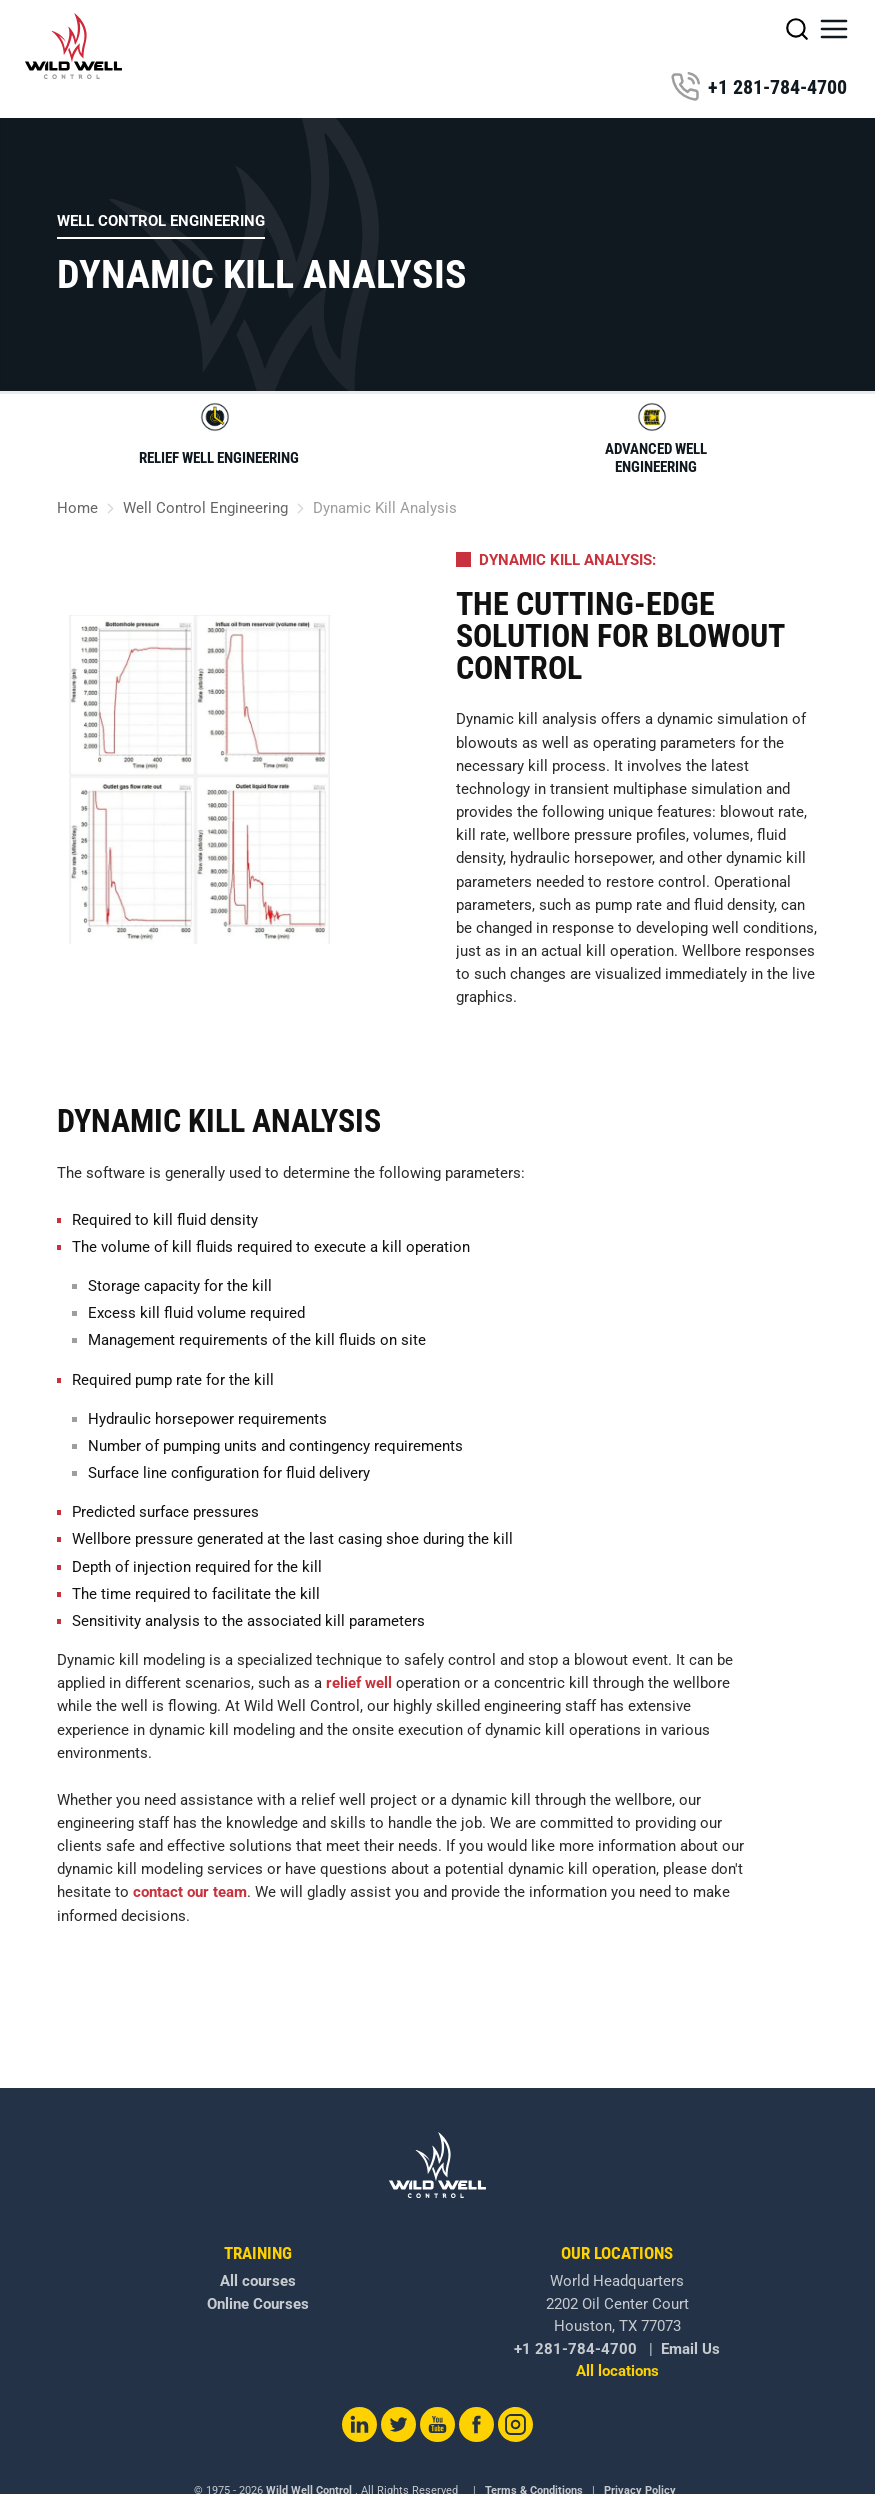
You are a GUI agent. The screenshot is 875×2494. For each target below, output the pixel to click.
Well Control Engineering (161, 221)
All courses (258, 2281)
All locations (617, 2371)
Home (77, 508)
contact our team (190, 1892)
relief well (359, 1683)
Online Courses (258, 2304)
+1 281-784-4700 (758, 87)
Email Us (690, 2349)
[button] (834, 29)
